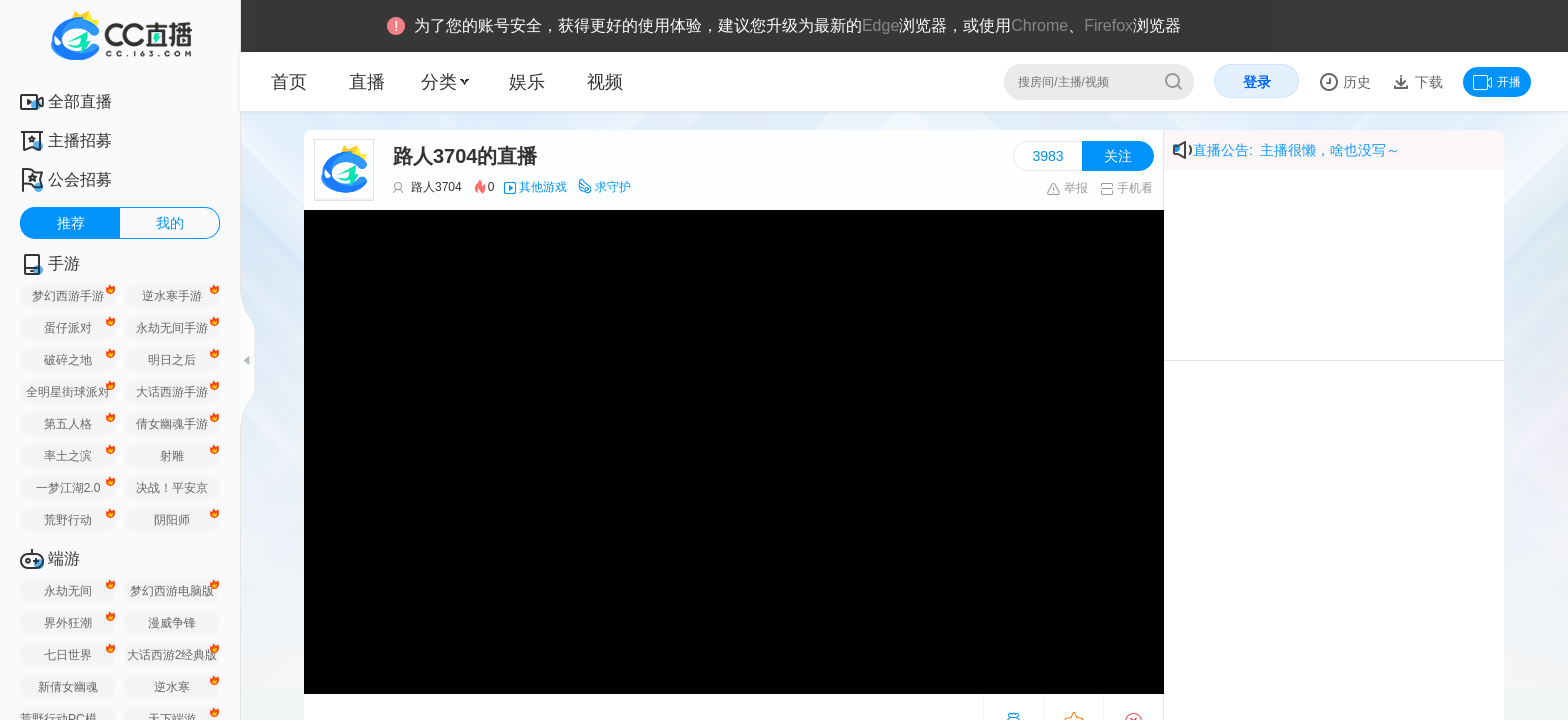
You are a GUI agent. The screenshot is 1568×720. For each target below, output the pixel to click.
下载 (1427, 82)
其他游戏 (543, 187)
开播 (1497, 82)
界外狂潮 (68, 623)
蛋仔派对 (68, 328)
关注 (1118, 156)
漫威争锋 (172, 623)
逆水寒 (172, 687)
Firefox (1108, 25)
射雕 (172, 456)
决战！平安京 (172, 488)
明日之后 (172, 360)
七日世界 (68, 655)
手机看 (1126, 188)
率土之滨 (68, 456)
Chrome (1039, 25)
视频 (605, 82)
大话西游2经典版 (172, 655)
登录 (1257, 82)
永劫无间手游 (172, 328)
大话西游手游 (172, 392)
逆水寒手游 (172, 296)
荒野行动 (68, 520)
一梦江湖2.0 (68, 488)
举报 (1066, 188)
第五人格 (68, 424)
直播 (367, 82)
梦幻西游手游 (68, 296)
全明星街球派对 (68, 392)
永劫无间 (68, 591)
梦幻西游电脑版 (172, 591)
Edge (880, 25)
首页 (289, 82)
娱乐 (527, 82)
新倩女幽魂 (68, 687)
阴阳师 (172, 520)
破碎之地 (68, 360)
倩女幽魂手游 (172, 424)
